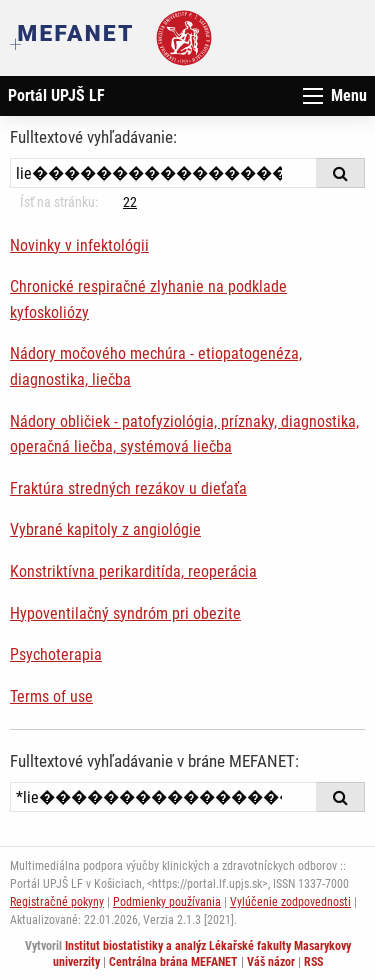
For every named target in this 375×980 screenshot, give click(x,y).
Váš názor (271, 962)
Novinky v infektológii (79, 245)
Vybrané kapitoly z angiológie (105, 529)
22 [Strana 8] (130, 202)
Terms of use (51, 696)
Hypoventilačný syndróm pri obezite (125, 613)
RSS (313, 962)
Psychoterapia (56, 654)
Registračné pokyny (57, 902)
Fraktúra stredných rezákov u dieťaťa (128, 488)
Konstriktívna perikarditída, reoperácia (133, 571)
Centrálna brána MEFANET (173, 962)
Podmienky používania (167, 902)
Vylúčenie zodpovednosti (290, 902)
